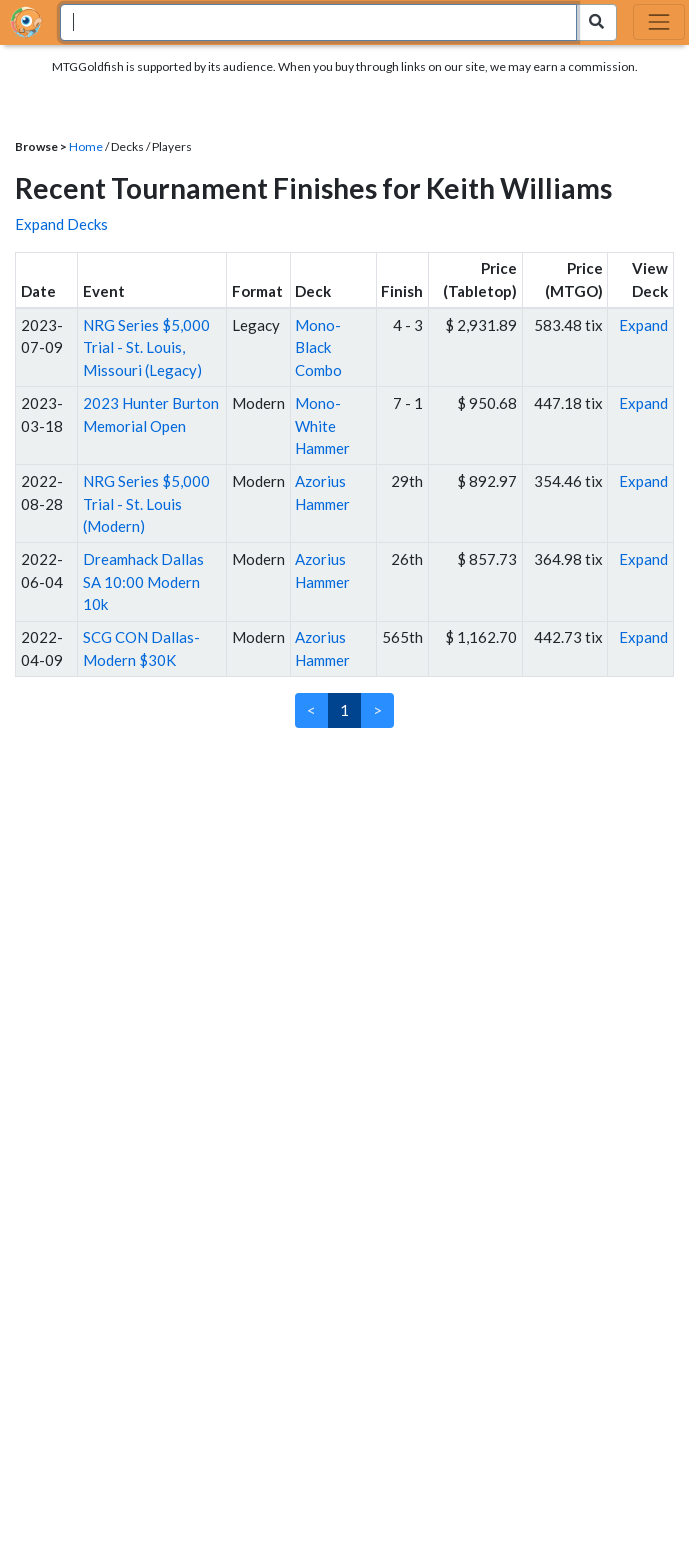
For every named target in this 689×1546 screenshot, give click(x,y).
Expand (643, 325)
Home (86, 146)
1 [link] (344, 710)
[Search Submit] (596, 22)
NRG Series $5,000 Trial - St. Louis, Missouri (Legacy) (146, 347)
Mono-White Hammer (322, 425)
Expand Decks (61, 224)
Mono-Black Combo (318, 347)
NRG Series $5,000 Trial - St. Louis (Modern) (146, 503)
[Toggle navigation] (659, 22)
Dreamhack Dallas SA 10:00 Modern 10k (143, 581)
